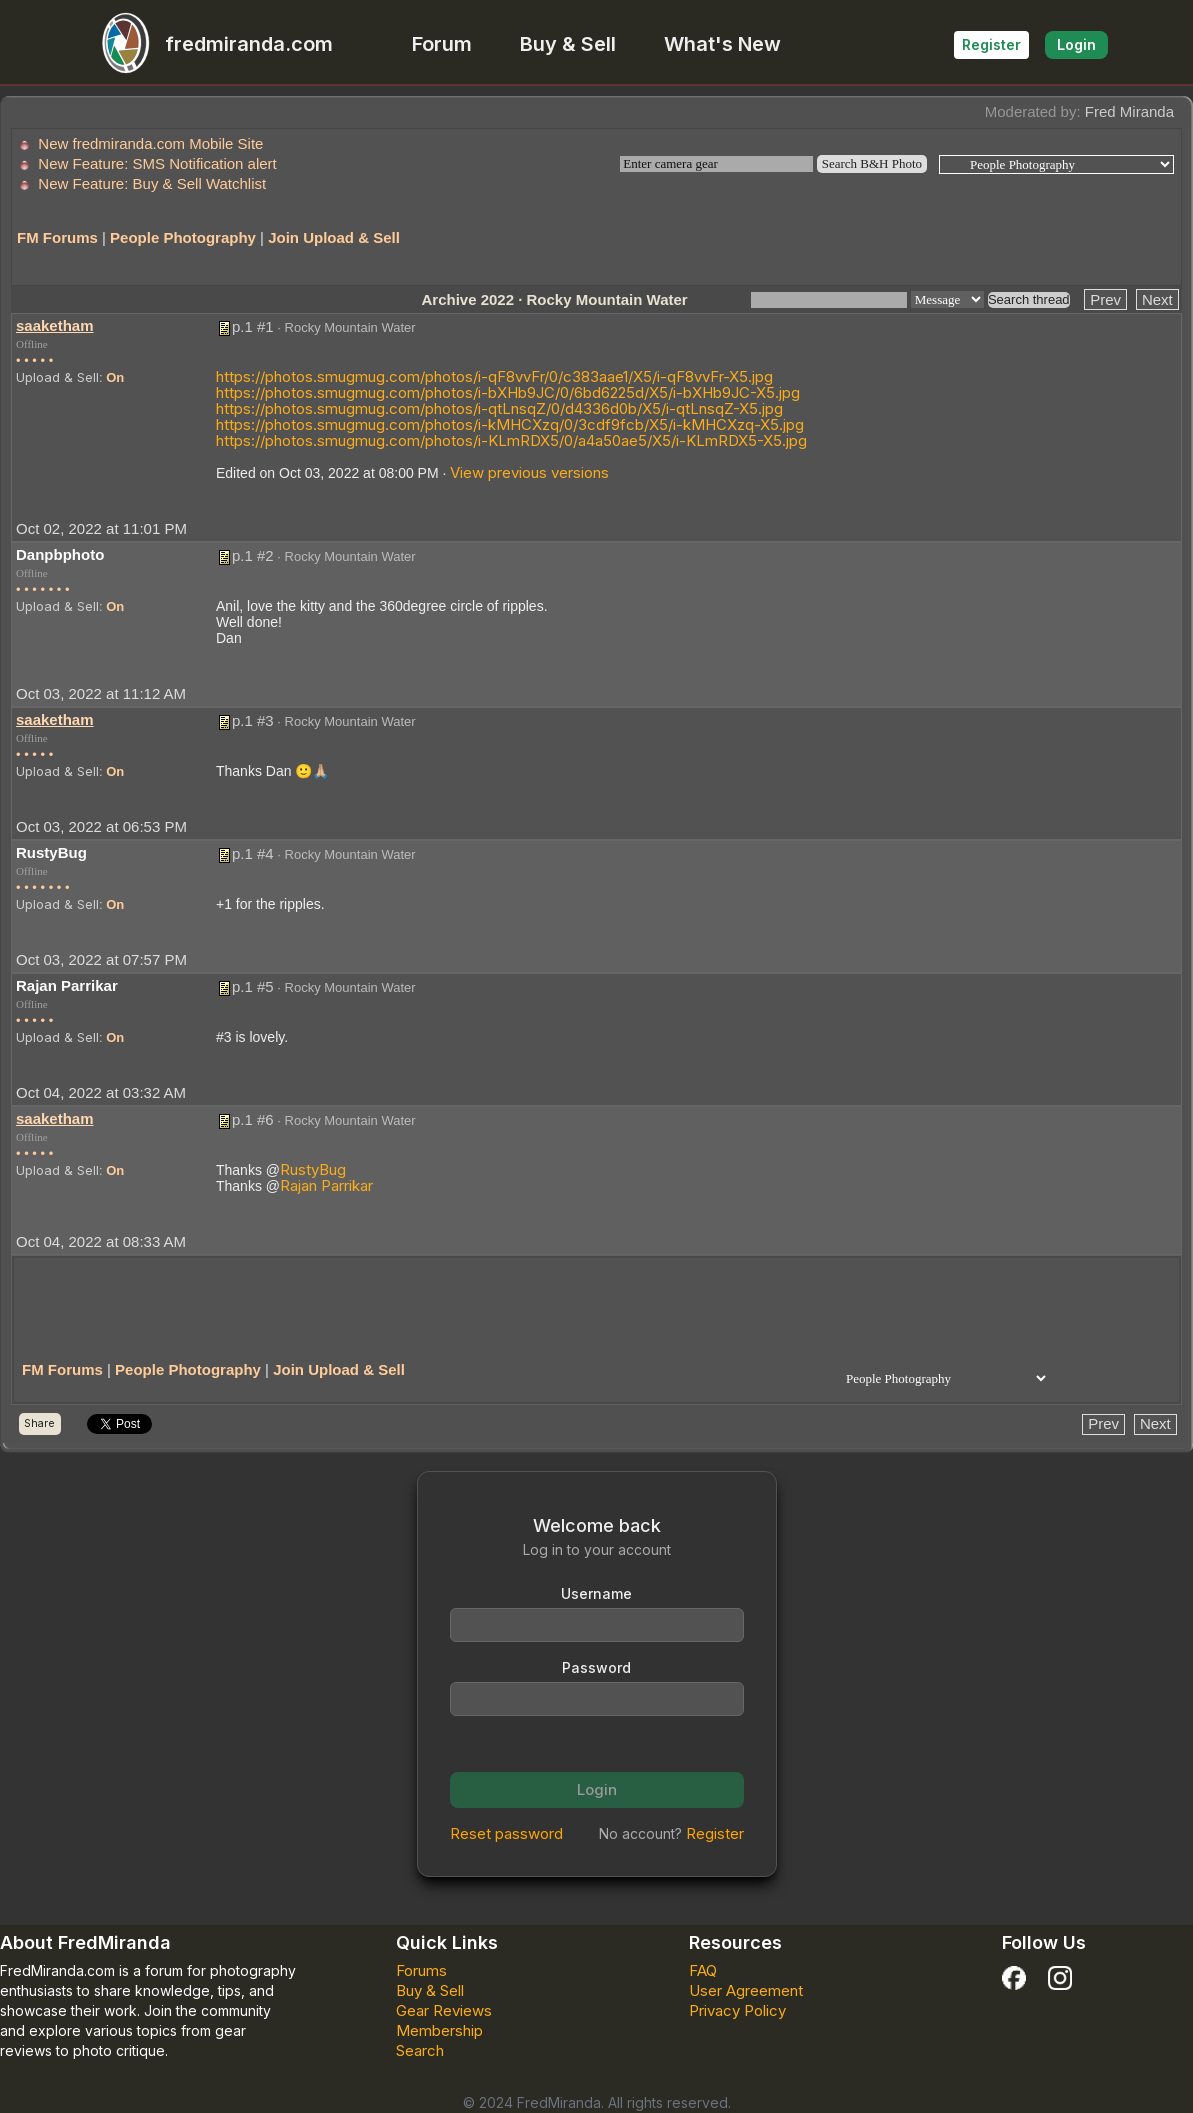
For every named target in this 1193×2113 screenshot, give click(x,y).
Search (420, 2050)
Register (991, 44)
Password (596, 1667)
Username (596, 1593)
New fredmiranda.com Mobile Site (150, 143)
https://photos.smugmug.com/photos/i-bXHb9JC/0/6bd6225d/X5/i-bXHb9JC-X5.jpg (508, 392)
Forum (442, 44)
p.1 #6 (253, 1119)
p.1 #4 (253, 853)
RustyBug (313, 1169)
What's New (722, 44)
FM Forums (57, 237)
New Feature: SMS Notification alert (157, 163)
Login (1076, 44)
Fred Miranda (1129, 111)
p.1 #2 (253, 555)
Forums (421, 1970)
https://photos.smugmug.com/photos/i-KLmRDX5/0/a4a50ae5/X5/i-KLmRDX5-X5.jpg (511, 440)
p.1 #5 (253, 986)
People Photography (183, 237)
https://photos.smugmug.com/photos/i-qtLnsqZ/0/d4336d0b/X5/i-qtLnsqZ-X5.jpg (499, 408)
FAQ (703, 1970)
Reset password (506, 1833)
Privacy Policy (737, 2010)
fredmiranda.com (209, 44)
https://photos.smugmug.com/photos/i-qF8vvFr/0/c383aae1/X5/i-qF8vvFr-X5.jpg (494, 376)
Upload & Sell (57, 377)
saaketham (55, 325)
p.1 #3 (253, 720)
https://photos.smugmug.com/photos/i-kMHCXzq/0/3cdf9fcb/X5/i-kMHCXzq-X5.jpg (510, 424)
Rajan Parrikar (326, 1185)
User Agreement (746, 1990)
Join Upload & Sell (334, 237)
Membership (439, 2030)
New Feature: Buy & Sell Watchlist (152, 183)
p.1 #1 (253, 326)
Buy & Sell (568, 44)
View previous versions (529, 472)
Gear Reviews (444, 2010)
